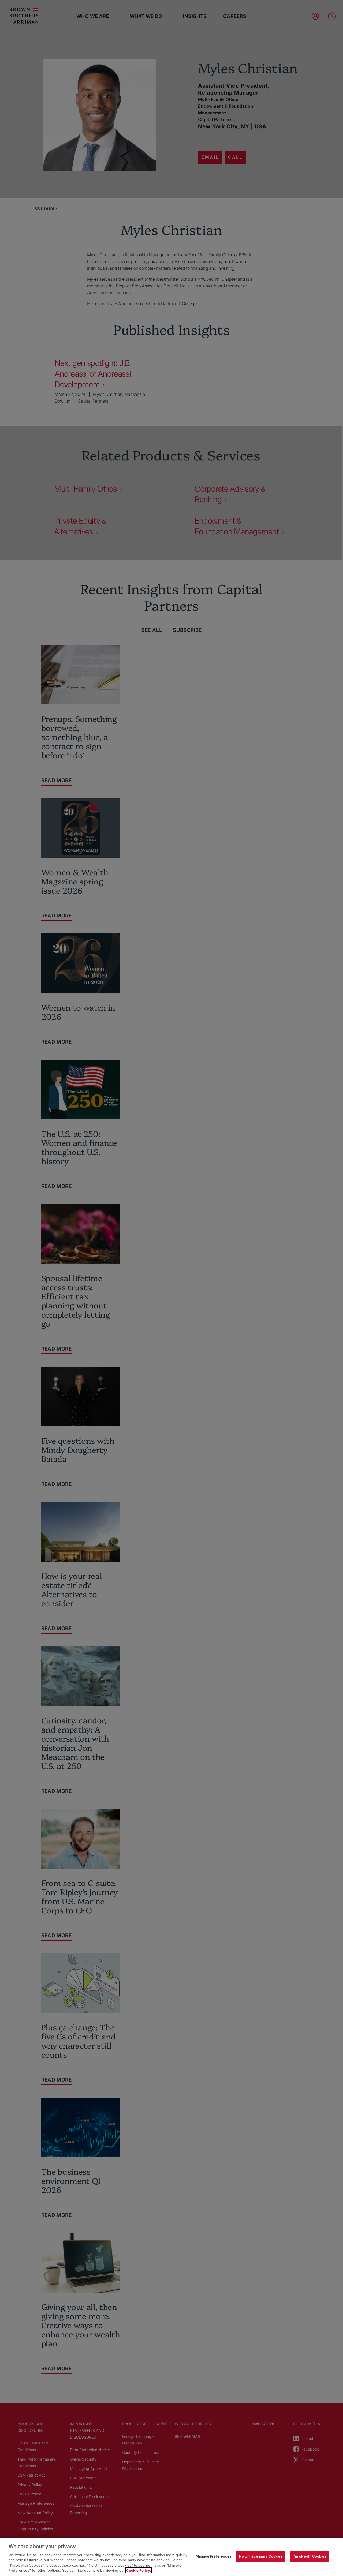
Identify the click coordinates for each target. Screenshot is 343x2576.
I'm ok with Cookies (309, 2556)
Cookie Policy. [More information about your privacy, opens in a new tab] (138, 2570)
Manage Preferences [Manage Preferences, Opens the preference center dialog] (213, 2556)
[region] (171, 2557)
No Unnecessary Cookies (260, 2556)
